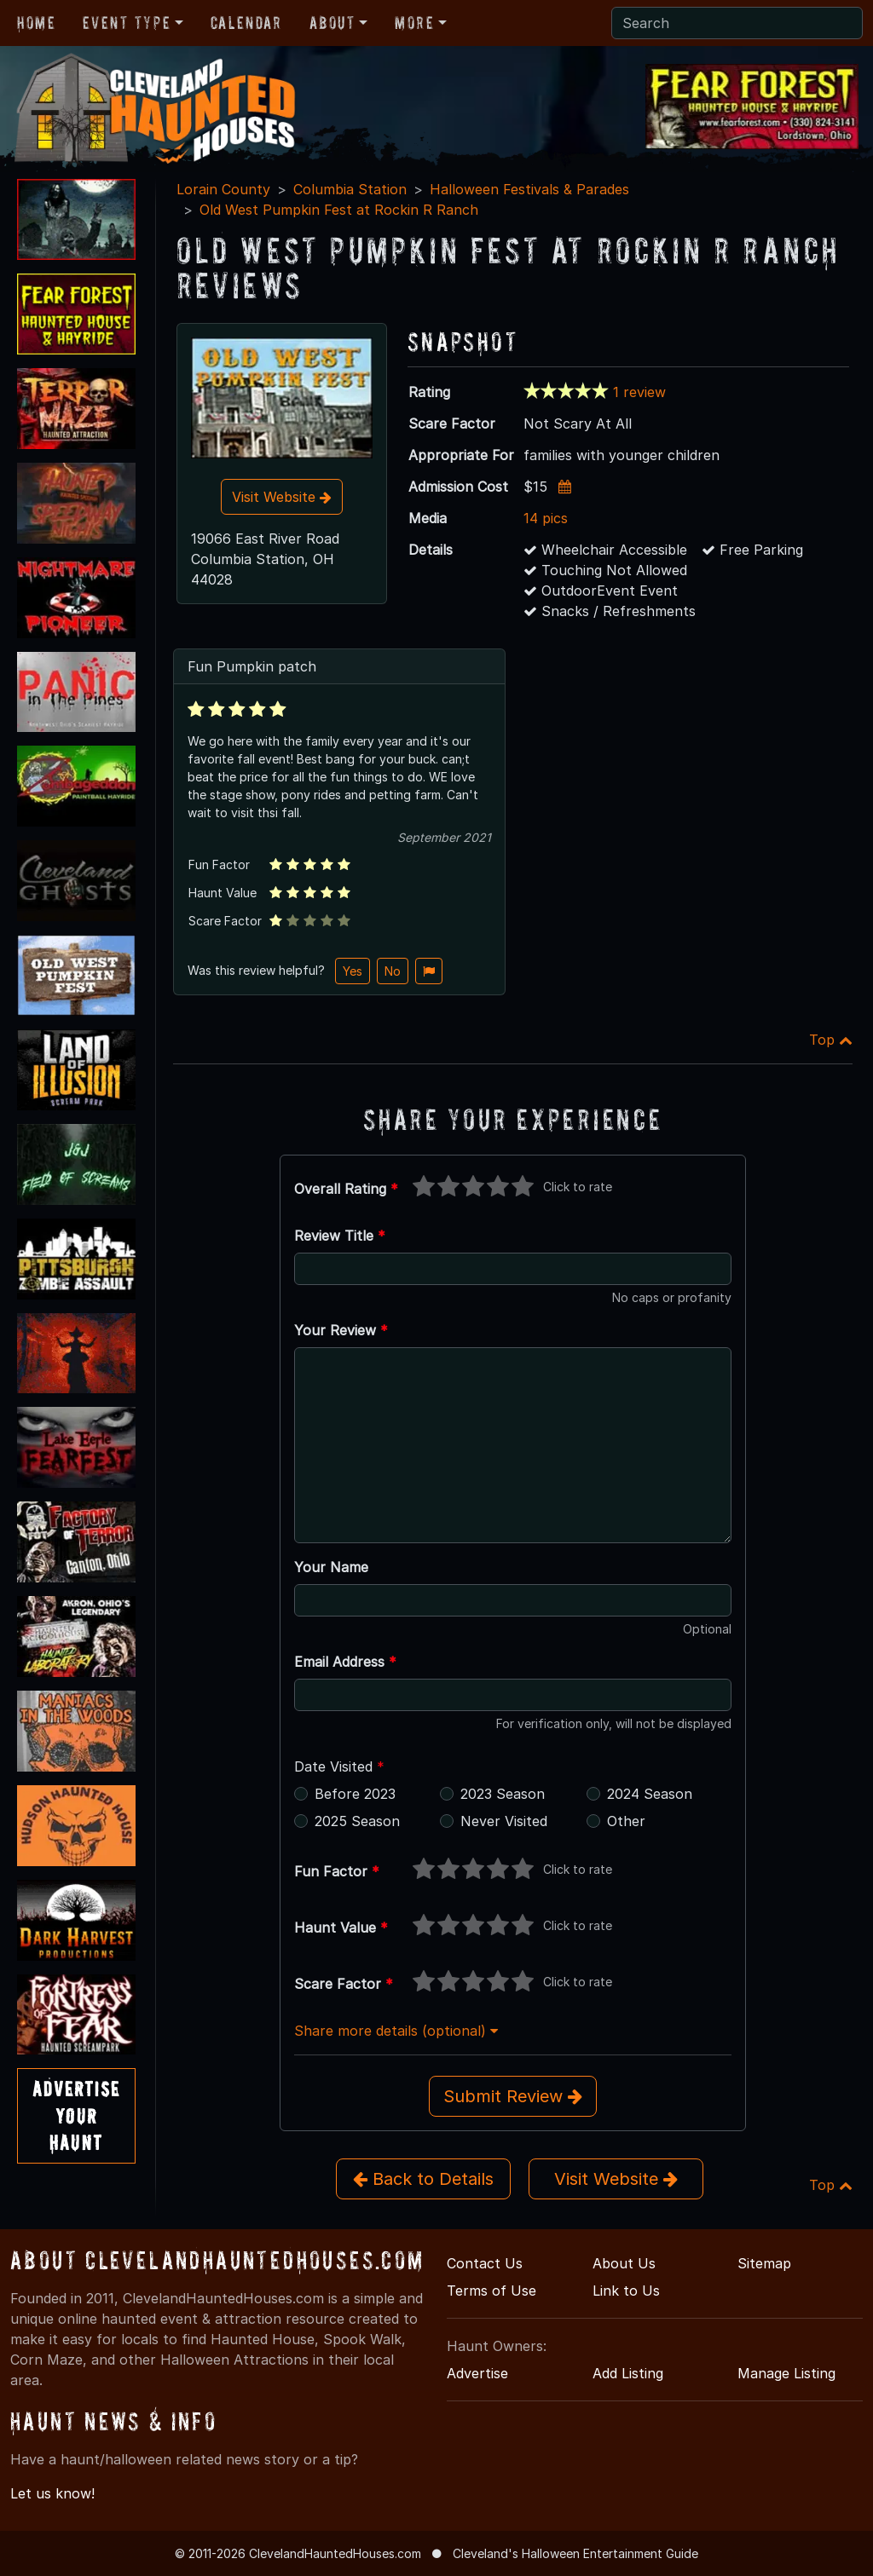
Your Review (341, 1330)
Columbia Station (350, 189)
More (414, 23)
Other (626, 1821)
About (332, 23)
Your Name (331, 1567)
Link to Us (626, 2290)
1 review (639, 392)
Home (36, 23)
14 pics (545, 518)
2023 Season (502, 1793)
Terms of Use (491, 2290)
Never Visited (503, 1821)
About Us (624, 2263)
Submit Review (512, 2096)
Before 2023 (355, 1793)
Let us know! (52, 2493)
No (392, 971)
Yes (352, 971)
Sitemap (764, 2263)
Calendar (246, 23)
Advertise (477, 2373)
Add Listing (628, 2373)
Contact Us (485, 2263)
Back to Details (423, 2179)
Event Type (127, 23)
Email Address (345, 1661)
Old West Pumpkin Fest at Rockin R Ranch (338, 209)
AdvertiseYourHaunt (76, 2115)
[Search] (737, 23)
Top (831, 1039)
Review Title (339, 1235)
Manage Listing (786, 2373)
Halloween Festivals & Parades (529, 189)
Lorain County (223, 189)
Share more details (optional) (396, 2030)
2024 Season (649, 1793)
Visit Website (282, 496)
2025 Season (357, 1821)
